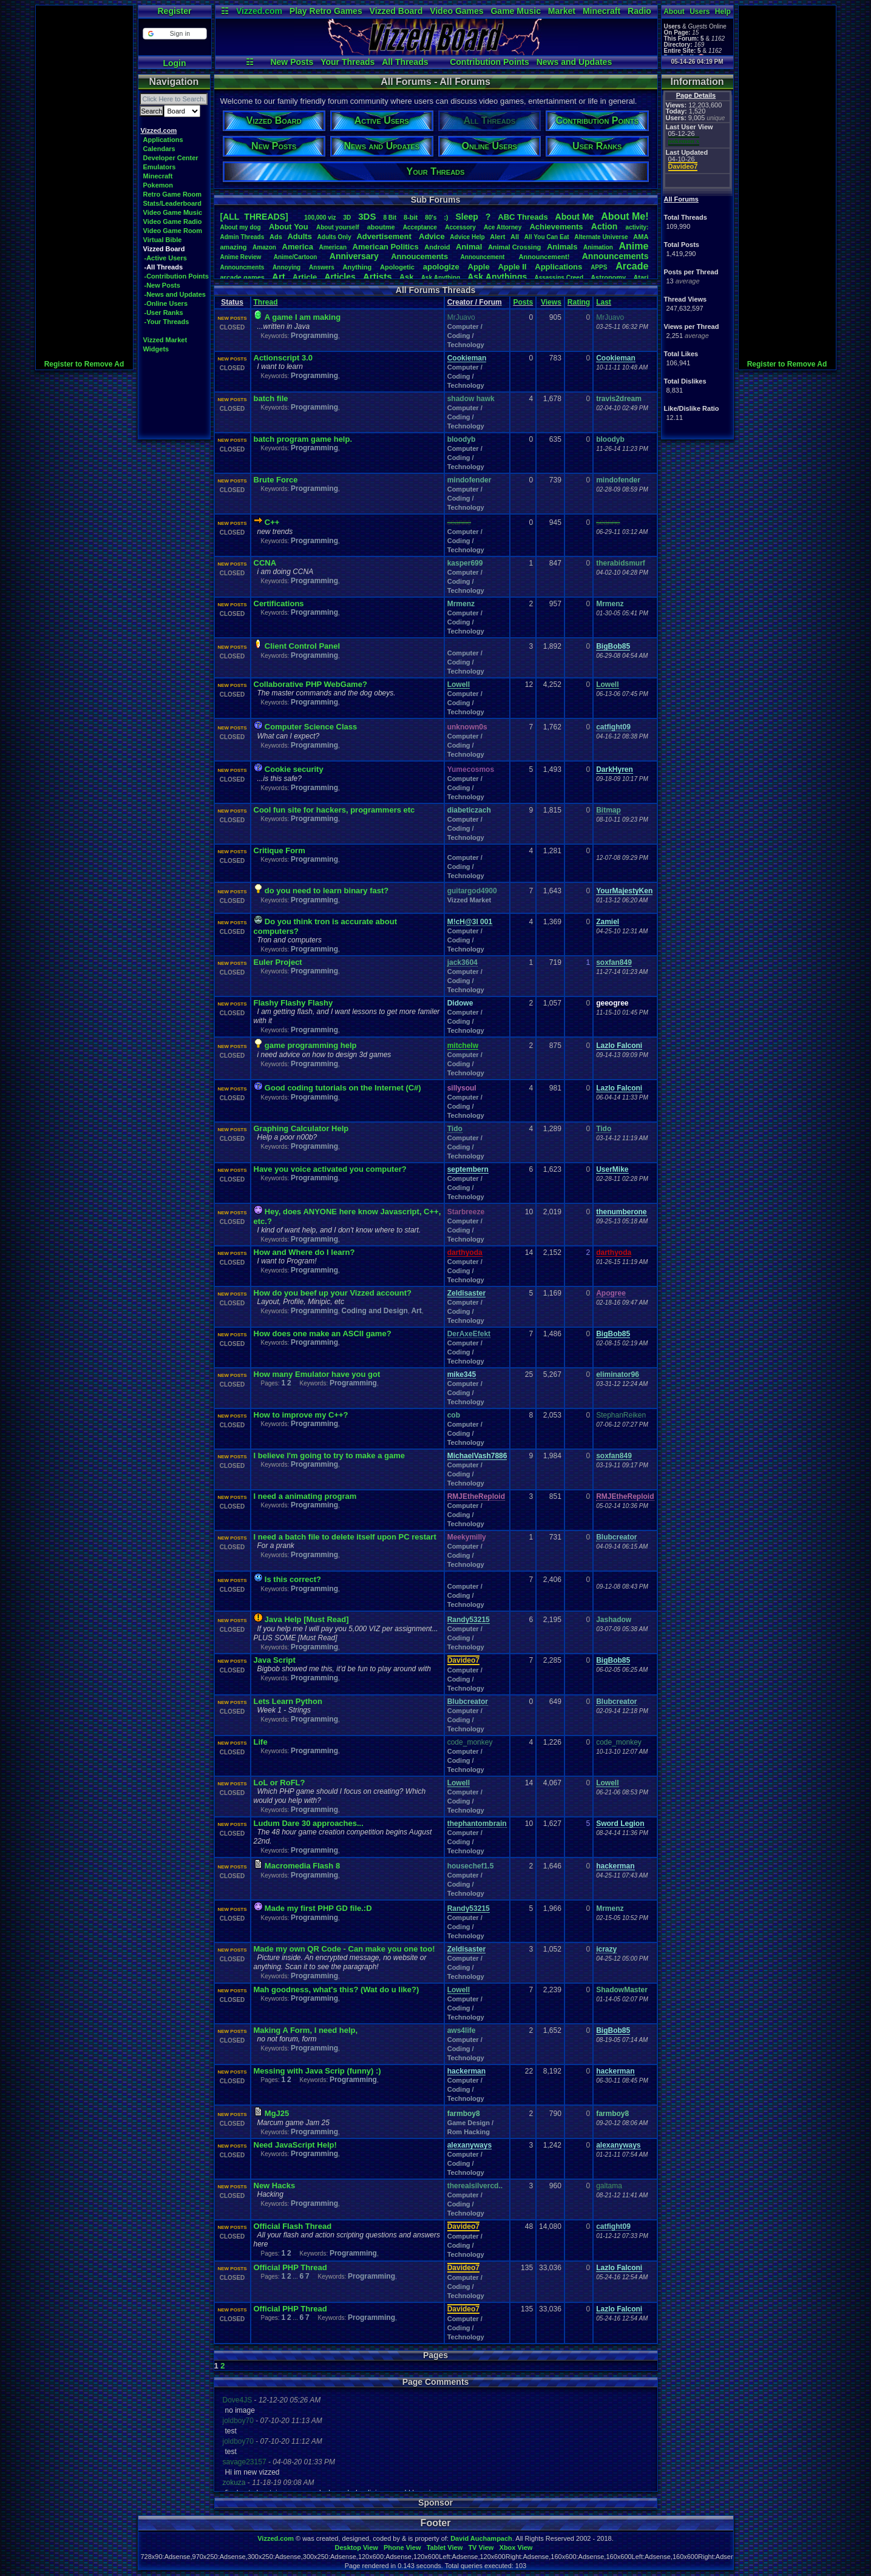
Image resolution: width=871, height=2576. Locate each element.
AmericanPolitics (386, 246)
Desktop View (356, 2547)
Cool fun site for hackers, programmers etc (334, 809)
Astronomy (608, 277)
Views (551, 302)
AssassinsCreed (558, 277)
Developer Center (170, 157)
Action (604, 226)
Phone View (402, 2547)
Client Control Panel (302, 646)
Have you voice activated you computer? (330, 1169)
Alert (497, 236)
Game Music (515, 11)
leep (466, 216)
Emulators (159, 167)
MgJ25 (277, 2113)
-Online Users (166, 303)
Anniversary (354, 256)
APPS (599, 267)
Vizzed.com (259, 11)
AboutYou (288, 226)
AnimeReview (241, 257)
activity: (637, 227)
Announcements (615, 256)
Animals (562, 246)
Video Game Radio (172, 221)
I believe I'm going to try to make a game (329, 1455)
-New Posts (162, 285)
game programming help (311, 1045)
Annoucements (419, 256)
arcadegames (242, 277)
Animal (469, 246)
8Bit (389, 217)
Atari (640, 277)
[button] (174, 33)
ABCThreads (522, 216)
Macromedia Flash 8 (302, 1865)
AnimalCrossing (514, 247)
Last (603, 302)
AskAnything (440, 277)
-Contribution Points (176, 276)
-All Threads (163, 267)
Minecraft (601, 11)
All (514, 236)
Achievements (556, 226)
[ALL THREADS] (254, 216)
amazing (233, 247)
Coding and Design (375, 1311)
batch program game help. (303, 439)
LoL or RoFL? (279, 1782)
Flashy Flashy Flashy (293, 1002)
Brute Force (276, 479)
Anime (633, 246)
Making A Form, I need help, (306, 2030)
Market (561, 11)
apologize (441, 266)
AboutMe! (624, 216)
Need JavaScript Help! (295, 2144)
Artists (377, 276)
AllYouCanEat (546, 237)
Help (723, 11)
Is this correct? (293, 1579)
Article (305, 277)
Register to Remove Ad (84, 364)
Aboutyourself (337, 227)
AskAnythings (497, 277)
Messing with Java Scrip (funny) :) (317, 2070)
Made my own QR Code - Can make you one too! (344, 1948)
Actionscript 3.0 (283, 357)
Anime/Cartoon (295, 257)
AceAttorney (502, 227)
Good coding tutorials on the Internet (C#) (343, 1087)
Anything (357, 267)
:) (446, 217)
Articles (339, 277)
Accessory (460, 227)
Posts (523, 302)
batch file (271, 398)
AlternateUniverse (601, 237)
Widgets (156, 349)
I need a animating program (305, 1496)
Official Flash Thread (293, 2226)
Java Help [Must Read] (307, 1619)
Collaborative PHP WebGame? (310, 684)
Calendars (159, 148)
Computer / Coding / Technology (465, 335)
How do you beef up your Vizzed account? (333, 1292)
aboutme (381, 227)
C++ (272, 522)
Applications (163, 139)
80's (430, 217)
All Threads (405, 62)
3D (347, 217)
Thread (266, 302)
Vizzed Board (396, 11)
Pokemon (158, 185)
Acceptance (420, 227)
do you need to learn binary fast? (326, 890)
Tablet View (445, 2547)
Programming (314, 335)
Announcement (484, 257)
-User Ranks (163, 312)
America (297, 246)
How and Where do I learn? (304, 1252)
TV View (480, 2547)
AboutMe (574, 216)
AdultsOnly (334, 237)
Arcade (631, 266)
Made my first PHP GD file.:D (318, 1908)
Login (174, 63)
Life (261, 1741)
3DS (367, 216)
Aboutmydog (240, 227)
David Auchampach (481, 2538)
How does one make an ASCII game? (322, 1333)
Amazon (264, 247)
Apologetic (397, 267)
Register (174, 11)
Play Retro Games (326, 11)
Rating (579, 302)
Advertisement (384, 236)
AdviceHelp (467, 237)
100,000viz (320, 217)
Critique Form (279, 850)
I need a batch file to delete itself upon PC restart (345, 1536)
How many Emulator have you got (317, 1374)
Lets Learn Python (288, 1701)
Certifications (279, 603)
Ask (406, 277)
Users (700, 11)
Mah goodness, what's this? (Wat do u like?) (336, 1989)
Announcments (242, 267)
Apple (479, 266)
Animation (598, 247)
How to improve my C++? (301, 1414)
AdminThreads (242, 237)
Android (437, 247)
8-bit (411, 217)
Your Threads (347, 62)
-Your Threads (166, 321)
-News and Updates (175, 294)
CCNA (265, 562)
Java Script (275, 1660)
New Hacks (275, 2185)
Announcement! (544, 256)
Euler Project (278, 962)
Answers (321, 267)
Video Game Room (173, 230)
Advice (432, 236)
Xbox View (516, 2547)
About (674, 11)
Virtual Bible (162, 239)
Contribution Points (489, 62)
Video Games (456, 11)
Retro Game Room (172, 194)
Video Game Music (173, 212)
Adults (299, 236)
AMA (640, 236)
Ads (275, 236)
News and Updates (574, 62)
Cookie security (294, 769)
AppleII (512, 266)
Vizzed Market (165, 339)
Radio (639, 11)
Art (278, 276)
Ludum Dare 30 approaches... (309, 1823)
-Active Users (165, 258)
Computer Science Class (311, 726)
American (333, 247)
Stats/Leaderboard (172, 203)
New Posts (291, 62)
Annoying (286, 267)
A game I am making (303, 317)
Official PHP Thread (290, 2267)
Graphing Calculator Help (301, 1128)
